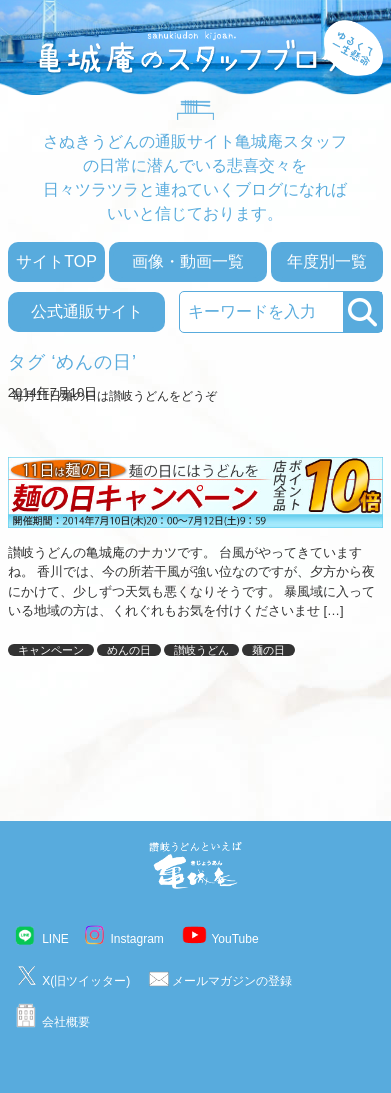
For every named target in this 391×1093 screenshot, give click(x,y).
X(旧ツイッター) (86, 981)
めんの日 (129, 650)
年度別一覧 (327, 261)
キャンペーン (51, 650)
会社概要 (66, 1022)
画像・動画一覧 (188, 261)
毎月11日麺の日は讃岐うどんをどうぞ (114, 396)
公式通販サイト (87, 311)
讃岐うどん (201, 650)
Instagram (136, 939)
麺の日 (268, 650)
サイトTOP (56, 261)
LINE (55, 939)
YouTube (234, 939)
